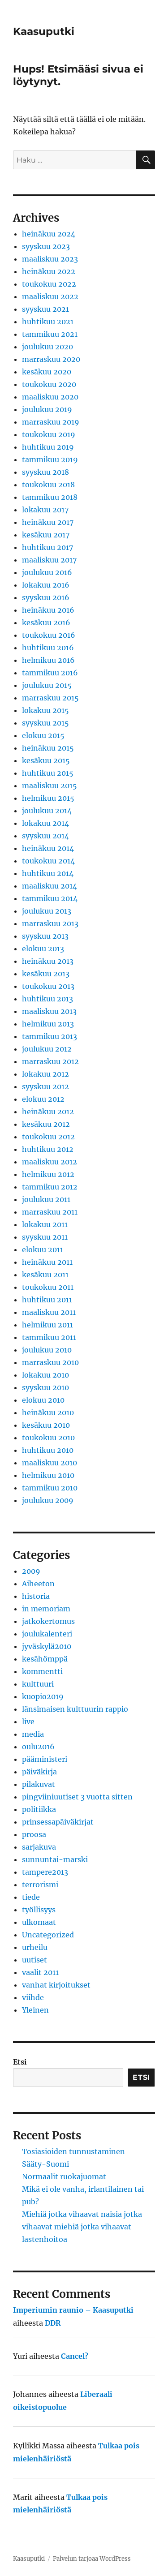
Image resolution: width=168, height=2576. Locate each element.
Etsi (20, 2061)
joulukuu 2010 (47, 1349)
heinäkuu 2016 (48, 609)
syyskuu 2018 (45, 472)
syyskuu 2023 (46, 246)
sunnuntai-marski (55, 1859)
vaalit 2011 (40, 1972)
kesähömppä (45, 1658)
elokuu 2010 (43, 1399)
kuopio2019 (43, 1696)
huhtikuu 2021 (47, 321)
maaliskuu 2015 (49, 785)
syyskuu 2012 (45, 1086)
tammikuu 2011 (49, 1337)
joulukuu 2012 (47, 1048)
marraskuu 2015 (50, 697)
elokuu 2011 (42, 1249)
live (28, 1721)
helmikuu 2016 (48, 660)
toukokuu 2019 (48, 434)
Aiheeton (38, 1583)
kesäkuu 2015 (46, 760)
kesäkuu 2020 (46, 371)
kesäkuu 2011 (45, 1274)
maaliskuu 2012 (49, 1161)
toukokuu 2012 (48, 1136)
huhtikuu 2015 (47, 773)
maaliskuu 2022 (50, 296)
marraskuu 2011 (50, 1211)
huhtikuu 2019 (48, 446)
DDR (53, 2322)
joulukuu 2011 (46, 1199)
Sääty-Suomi (45, 2164)
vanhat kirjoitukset (56, 1984)
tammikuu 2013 (49, 1036)
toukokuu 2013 (48, 986)
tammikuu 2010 (50, 1487)
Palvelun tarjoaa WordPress (92, 2559)
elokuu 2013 (43, 948)
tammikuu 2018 (50, 497)
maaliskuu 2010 (49, 1462)
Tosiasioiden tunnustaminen (73, 2151)
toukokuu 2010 (48, 1437)
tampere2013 (45, 1872)
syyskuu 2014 (45, 835)
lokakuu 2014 (45, 823)
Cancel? (74, 2356)
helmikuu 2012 (48, 1174)
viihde (33, 1997)
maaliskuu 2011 (49, 1312)
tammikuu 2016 (50, 672)
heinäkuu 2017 (47, 522)
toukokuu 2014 (48, 860)
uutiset (34, 1959)
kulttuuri (38, 1683)
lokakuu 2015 (45, 710)
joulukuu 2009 (47, 1500)
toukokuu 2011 (47, 1287)
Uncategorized (48, 1934)
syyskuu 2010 (45, 1387)
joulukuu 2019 (47, 409)
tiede (31, 1897)
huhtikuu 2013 (47, 998)
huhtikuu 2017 (47, 547)
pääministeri (44, 1759)
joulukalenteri (47, 1633)
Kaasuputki (43, 31)
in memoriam (46, 1608)
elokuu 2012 (43, 1099)
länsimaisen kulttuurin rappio (75, 1708)
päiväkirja (39, 1771)
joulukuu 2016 (47, 572)
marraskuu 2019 (50, 421)
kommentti (42, 1671)
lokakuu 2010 (45, 1374)
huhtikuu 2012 (47, 1149)
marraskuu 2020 (51, 359)
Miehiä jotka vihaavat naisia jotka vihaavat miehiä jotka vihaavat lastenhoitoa (82, 2227)
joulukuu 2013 (46, 910)
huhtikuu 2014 (47, 873)
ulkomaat (39, 1922)
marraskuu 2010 (50, 1362)
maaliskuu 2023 (50, 258)
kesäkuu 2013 (45, 973)
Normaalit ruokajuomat (64, 2176)
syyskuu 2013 (45, 936)
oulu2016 (38, 1746)
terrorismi (40, 1884)
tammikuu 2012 (50, 1186)
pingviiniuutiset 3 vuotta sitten (77, 1796)
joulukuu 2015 (47, 685)
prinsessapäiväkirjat (58, 1821)
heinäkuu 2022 (48, 271)
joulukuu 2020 (47, 346)
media (33, 1734)
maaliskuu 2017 (49, 559)
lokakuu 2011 (45, 1224)
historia (36, 1596)
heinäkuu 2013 (47, 961)
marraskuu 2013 (50, 923)
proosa (34, 1834)
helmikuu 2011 (47, 1324)
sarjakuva (39, 1846)
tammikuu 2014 (50, 898)
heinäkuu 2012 (48, 1111)
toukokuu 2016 (48, 635)
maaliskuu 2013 (49, 1011)
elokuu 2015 (43, 735)
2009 (31, 1571)
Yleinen (35, 2009)
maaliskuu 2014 (49, 885)
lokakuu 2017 (45, 509)
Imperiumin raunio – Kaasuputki (73, 2310)
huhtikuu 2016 (48, 647)
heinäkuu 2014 (48, 848)
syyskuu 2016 (45, 597)
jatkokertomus (48, 1621)
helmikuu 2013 (48, 1023)
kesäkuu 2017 (45, 534)
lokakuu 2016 (45, 584)
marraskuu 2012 (50, 1061)
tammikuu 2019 (50, 459)
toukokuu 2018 (48, 484)
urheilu (34, 1947)
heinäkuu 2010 (48, 1412)
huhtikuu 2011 (47, 1299)
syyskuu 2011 (45, 1236)
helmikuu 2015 (48, 798)
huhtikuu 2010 (47, 1450)
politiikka (39, 1809)
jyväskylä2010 (46, 1646)
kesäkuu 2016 (46, 622)
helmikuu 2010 (48, 1475)
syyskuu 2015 (45, 722)
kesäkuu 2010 (46, 1425)
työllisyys (39, 1909)
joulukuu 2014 (47, 810)
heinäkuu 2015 (48, 747)
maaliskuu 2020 (50, 396)
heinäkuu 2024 (48, 233)
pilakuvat (38, 1784)
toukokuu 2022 (49, 283)
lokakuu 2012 (45, 1073)
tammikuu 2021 (50, 334)
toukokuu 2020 (49, 384)
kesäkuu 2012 (46, 1124)
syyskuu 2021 (45, 309)
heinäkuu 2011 (47, 1262)
